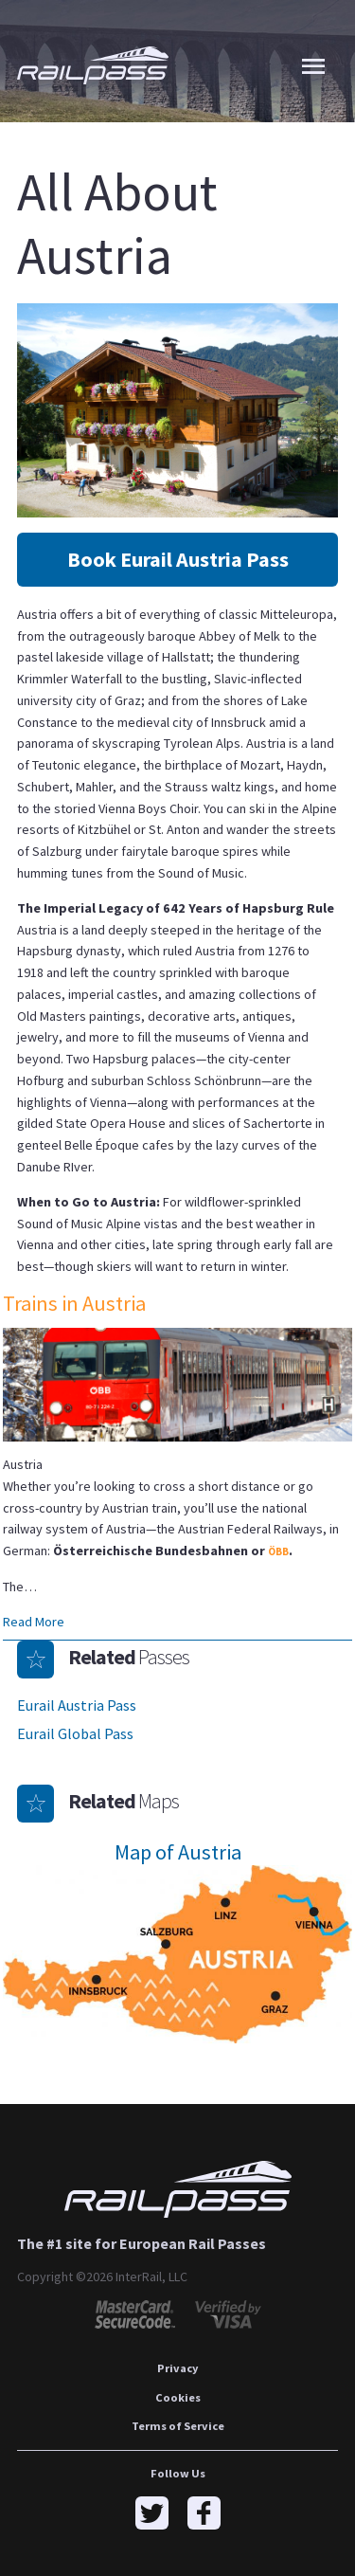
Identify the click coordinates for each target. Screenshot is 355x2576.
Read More (33, 1621)
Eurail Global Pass (75, 1733)
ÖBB (278, 1551)
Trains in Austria (74, 1303)
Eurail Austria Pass (76, 1705)
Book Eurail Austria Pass (178, 559)
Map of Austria (178, 1852)
